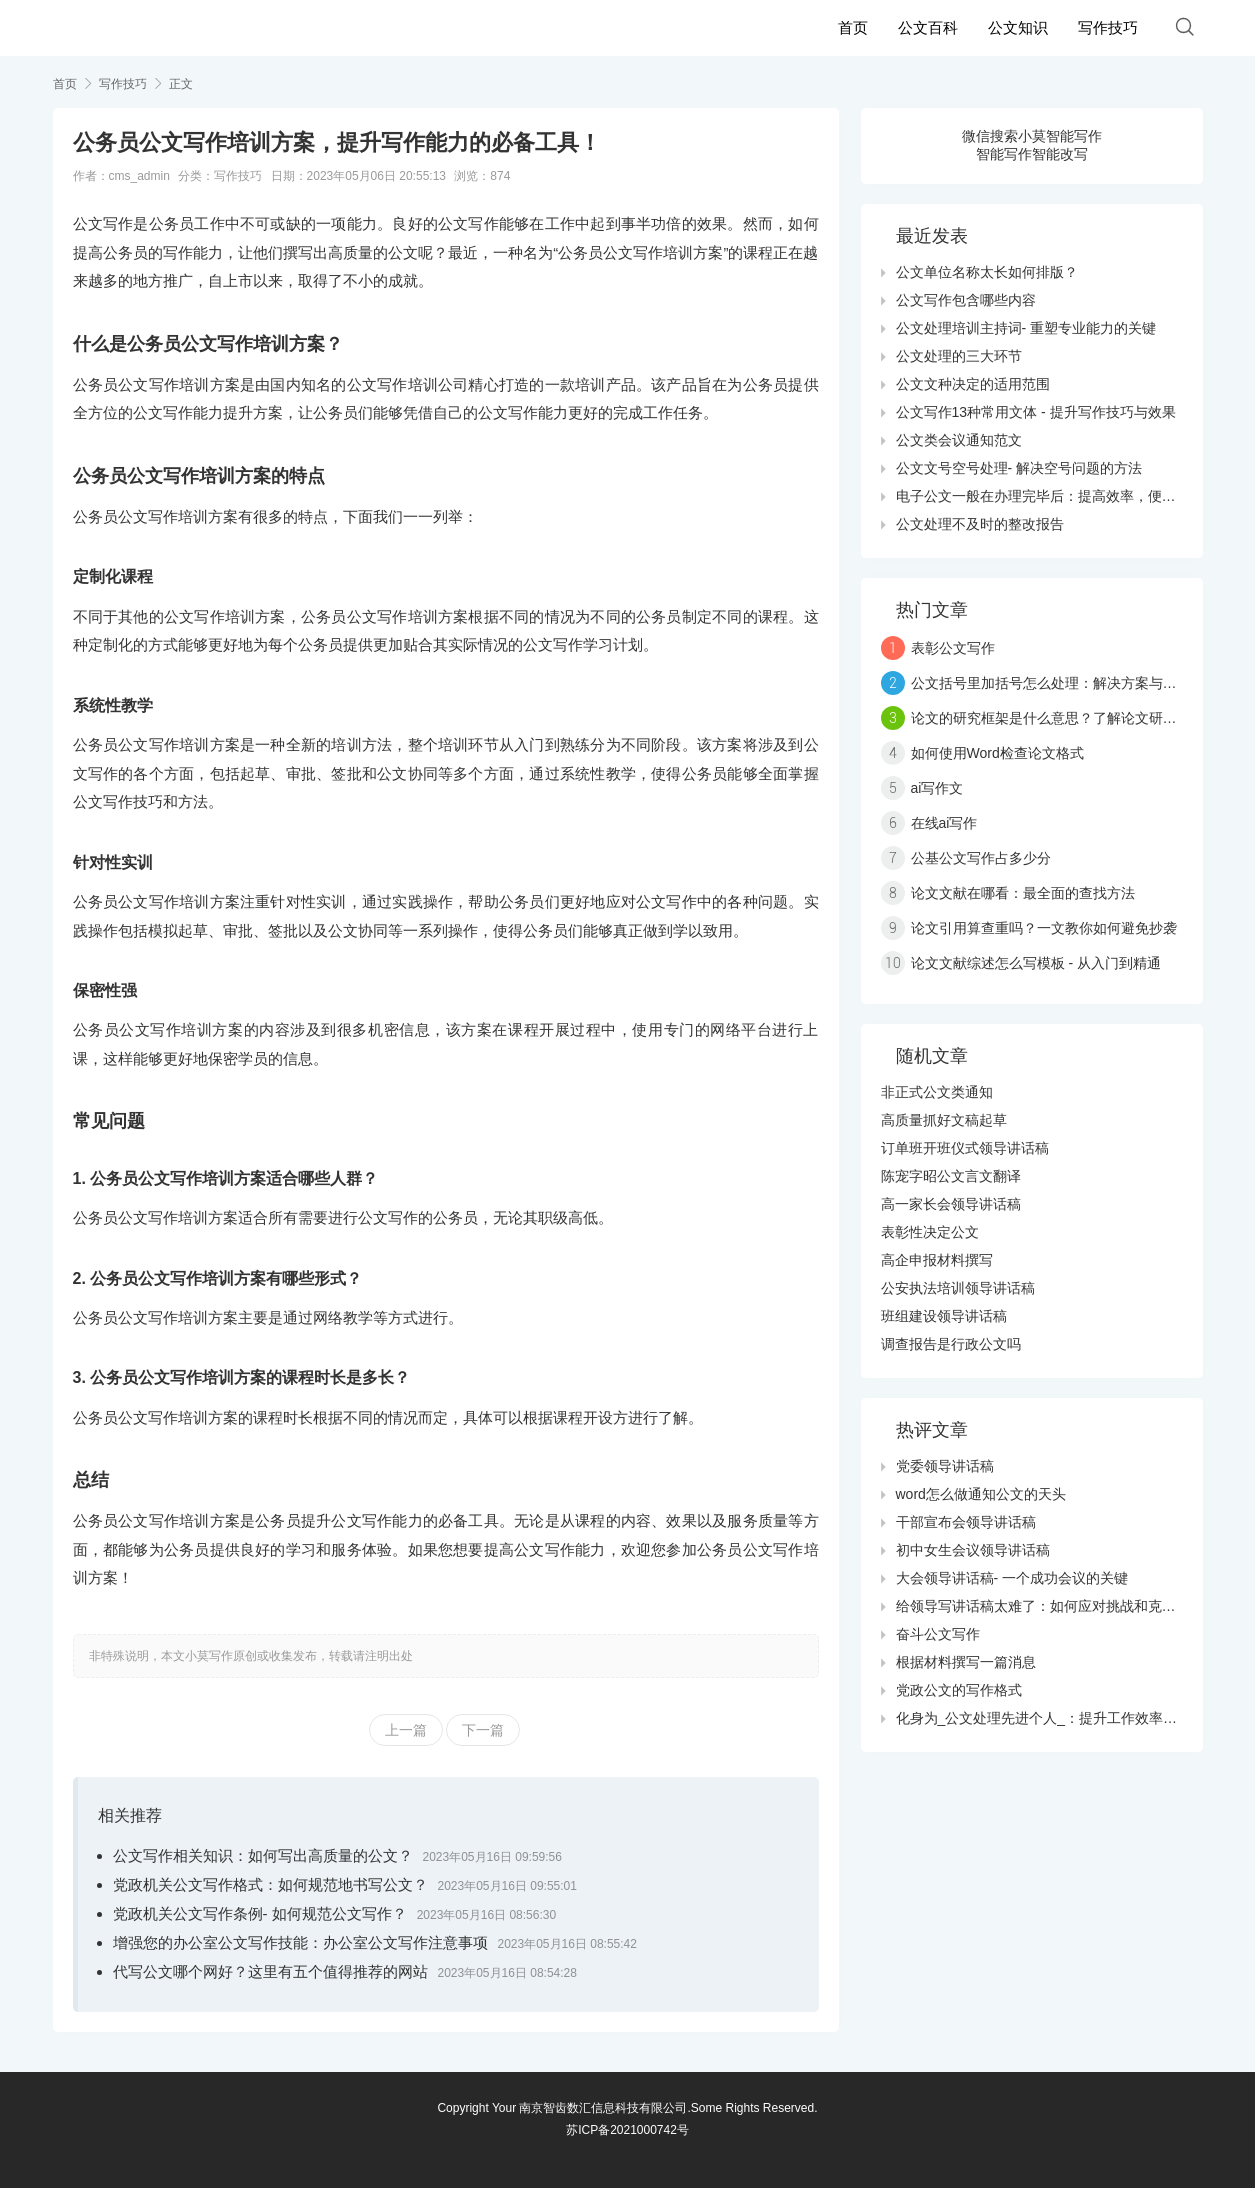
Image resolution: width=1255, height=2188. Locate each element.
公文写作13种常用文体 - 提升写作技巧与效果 (1036, 412)
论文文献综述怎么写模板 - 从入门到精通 (1036, 963)
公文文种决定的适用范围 (973, 384)
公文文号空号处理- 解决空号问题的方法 (1019, 468)
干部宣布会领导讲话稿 (966, 1522)
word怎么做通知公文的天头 (981, 1494)
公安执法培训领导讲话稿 (958, 1288)
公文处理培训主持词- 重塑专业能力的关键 (1026, 328)
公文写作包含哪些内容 (966, 300)
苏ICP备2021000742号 (627, 2130)
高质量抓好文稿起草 (944, 1120)
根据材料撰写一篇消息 (966, 1662)
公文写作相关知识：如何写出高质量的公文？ (263, 1855)
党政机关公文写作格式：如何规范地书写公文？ (270, 1884)
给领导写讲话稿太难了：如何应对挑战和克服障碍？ (1057, 1606)
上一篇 (406, 1730)
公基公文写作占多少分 (981, 858)
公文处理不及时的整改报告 (980, 524)
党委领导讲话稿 (945, 1466)
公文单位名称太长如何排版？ (987, 272)
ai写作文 (937, 788)
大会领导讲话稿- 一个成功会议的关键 (1012, 1578)
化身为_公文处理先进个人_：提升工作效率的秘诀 (1051, 1718)
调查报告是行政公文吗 (951, 1344)
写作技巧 (1108, 27)
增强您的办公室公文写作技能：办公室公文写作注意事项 (300, 1942)
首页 (853, 27)
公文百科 (928, 27)
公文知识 (1018, 27)
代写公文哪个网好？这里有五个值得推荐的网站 (270, 1971)
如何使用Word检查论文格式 (997, 753)
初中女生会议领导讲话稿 (973, 1550)
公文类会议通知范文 (959, 440)
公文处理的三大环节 (959, 356)
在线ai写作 (944, 823)
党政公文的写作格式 (959, 1690)
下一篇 (483, 1730)
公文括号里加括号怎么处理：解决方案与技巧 (1051, 683)
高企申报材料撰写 (937, 1260)
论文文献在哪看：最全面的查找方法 (1023, 893)
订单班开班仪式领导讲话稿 (965, 1148)
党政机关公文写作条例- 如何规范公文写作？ (260, 1913)
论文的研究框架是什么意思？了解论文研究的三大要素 (1079, 718)
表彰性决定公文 (930, 1232)
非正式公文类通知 (937, 1092)
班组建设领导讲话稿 (944, 1316)
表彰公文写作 (953, 648)
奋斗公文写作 (938, 1634)
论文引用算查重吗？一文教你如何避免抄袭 (1044, 928)
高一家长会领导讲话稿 (951, 1204)
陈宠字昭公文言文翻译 (951, 1176)
